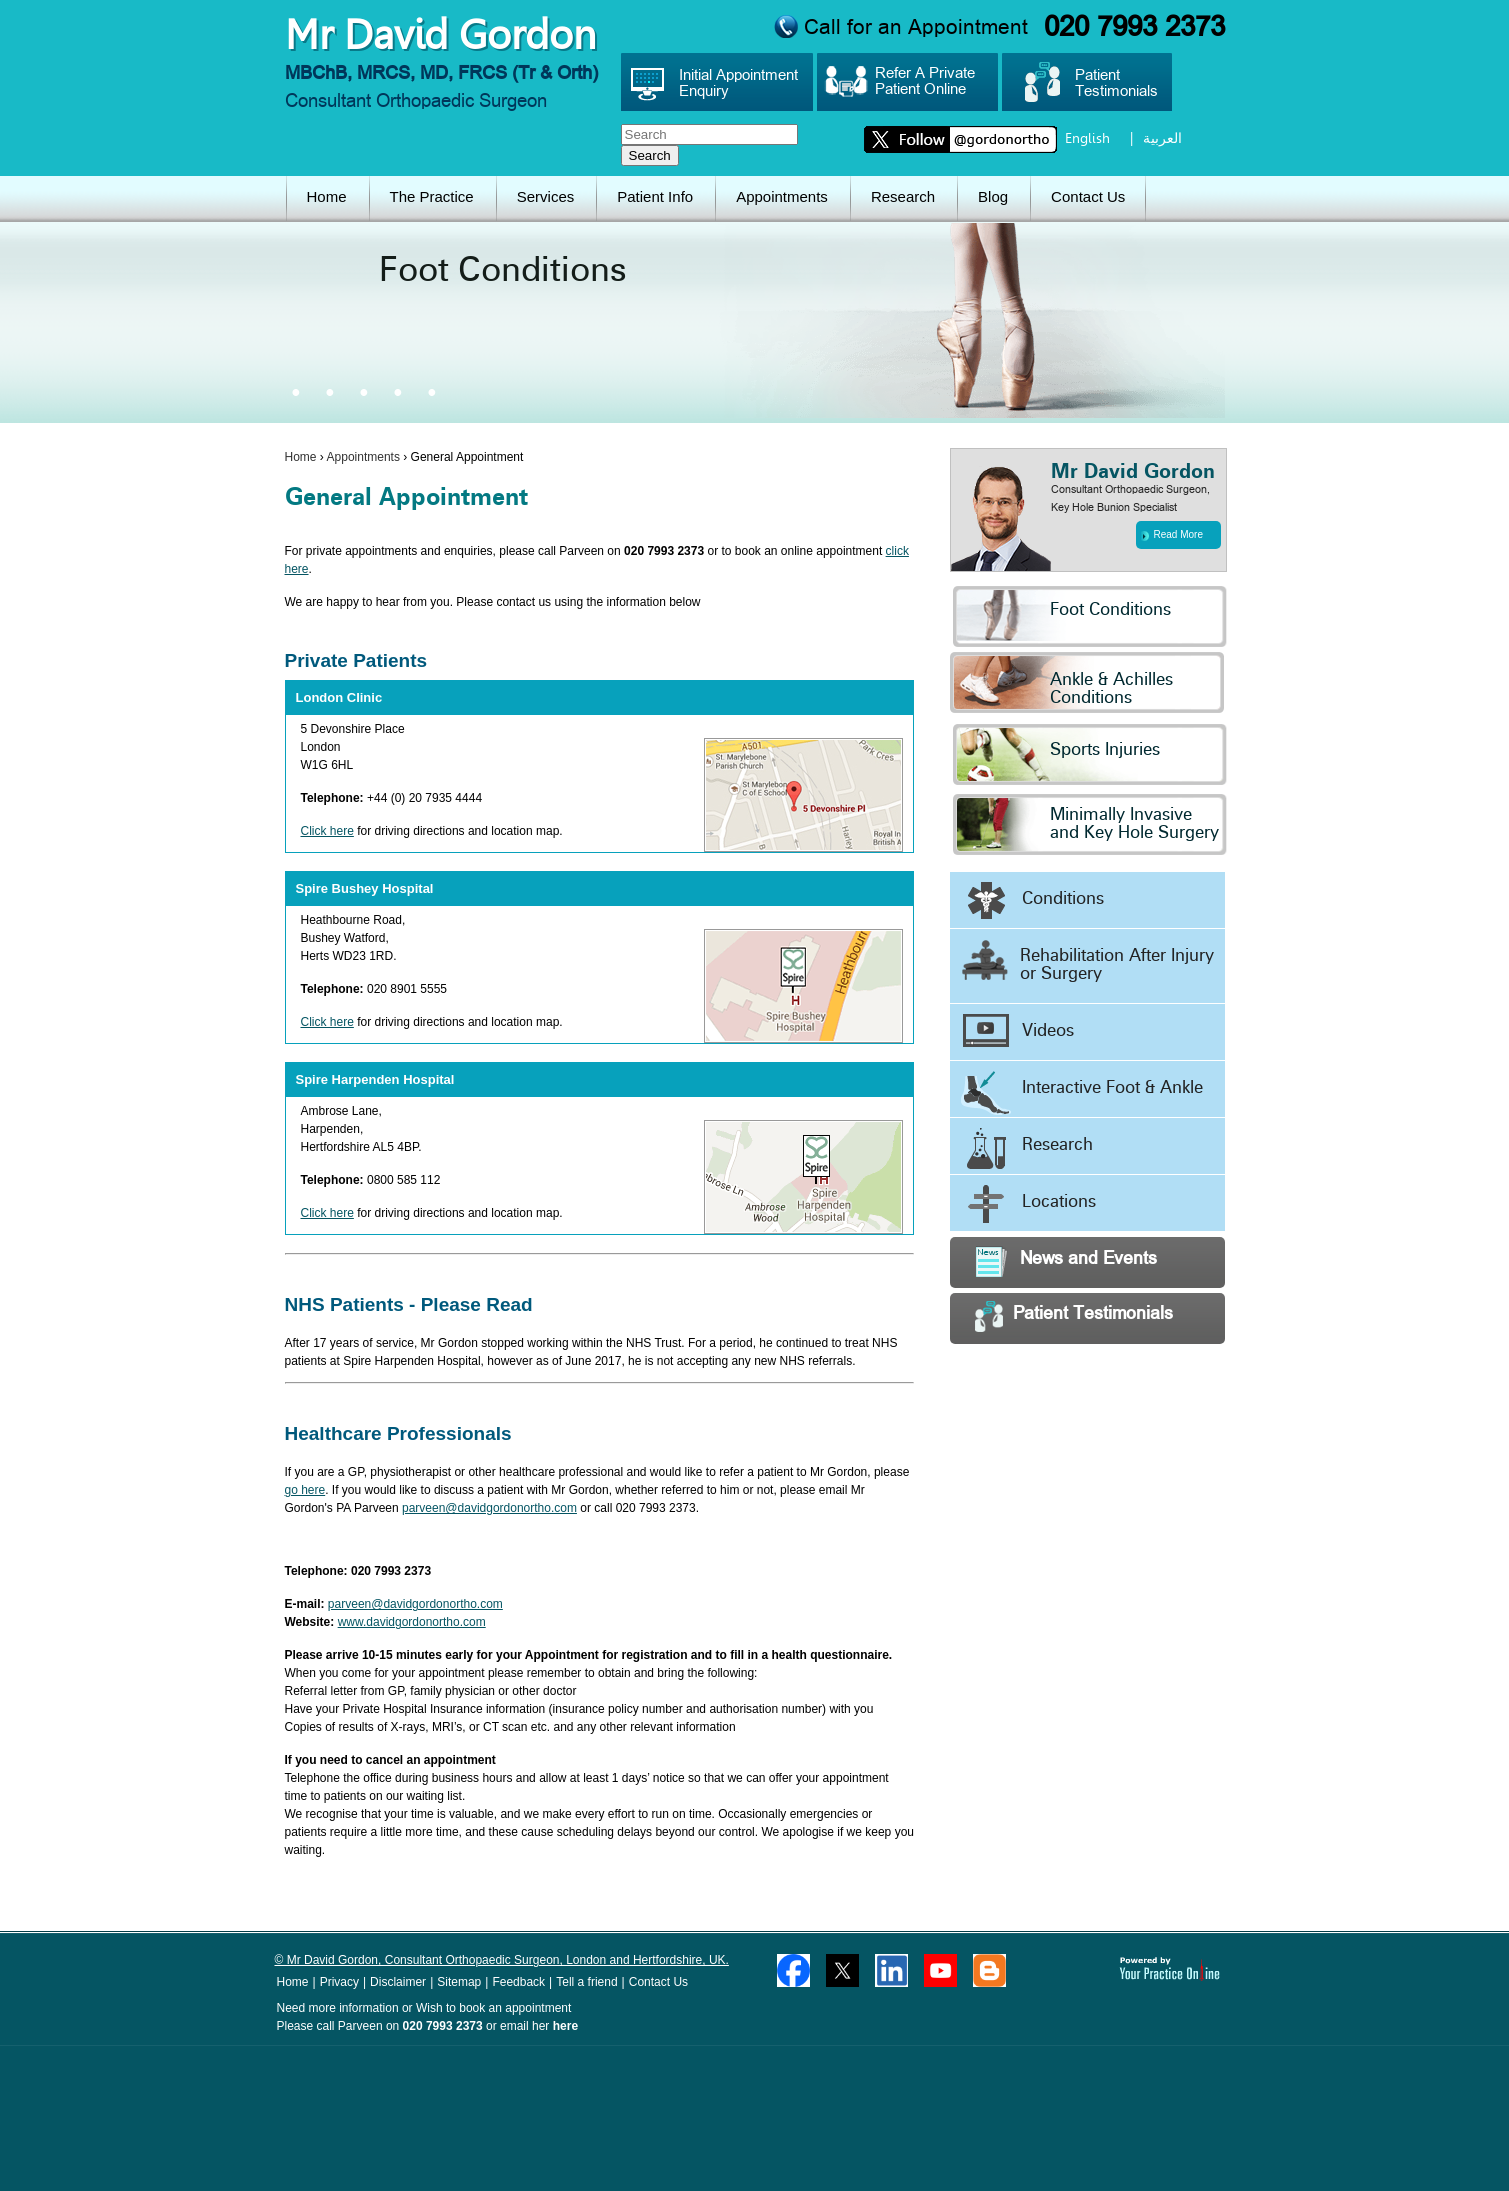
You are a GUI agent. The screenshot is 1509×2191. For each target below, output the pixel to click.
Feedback (518, 1982)
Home (327, 196)
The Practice (432, 196)
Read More (1172, 535)
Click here (327, 831)
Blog (993, 196)
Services (546, 196)
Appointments (782, 196)
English (1087, 138)
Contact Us (1088, 196)
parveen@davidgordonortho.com (489, 1508)
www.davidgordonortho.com (412, 1622)
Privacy (339, 1982)
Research (903, 196)
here (565, 2026)
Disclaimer (398, 1982)
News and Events (1066, 1261)
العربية (1162, 138)
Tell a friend (586, 1982)
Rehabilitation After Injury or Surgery (1087, 961)
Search (650, 155)
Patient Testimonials (1074, 1316)
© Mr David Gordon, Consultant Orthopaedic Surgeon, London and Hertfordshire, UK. (502, 1960)
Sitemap (459, 1982)
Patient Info (655, 196)
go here (305, 1490)
